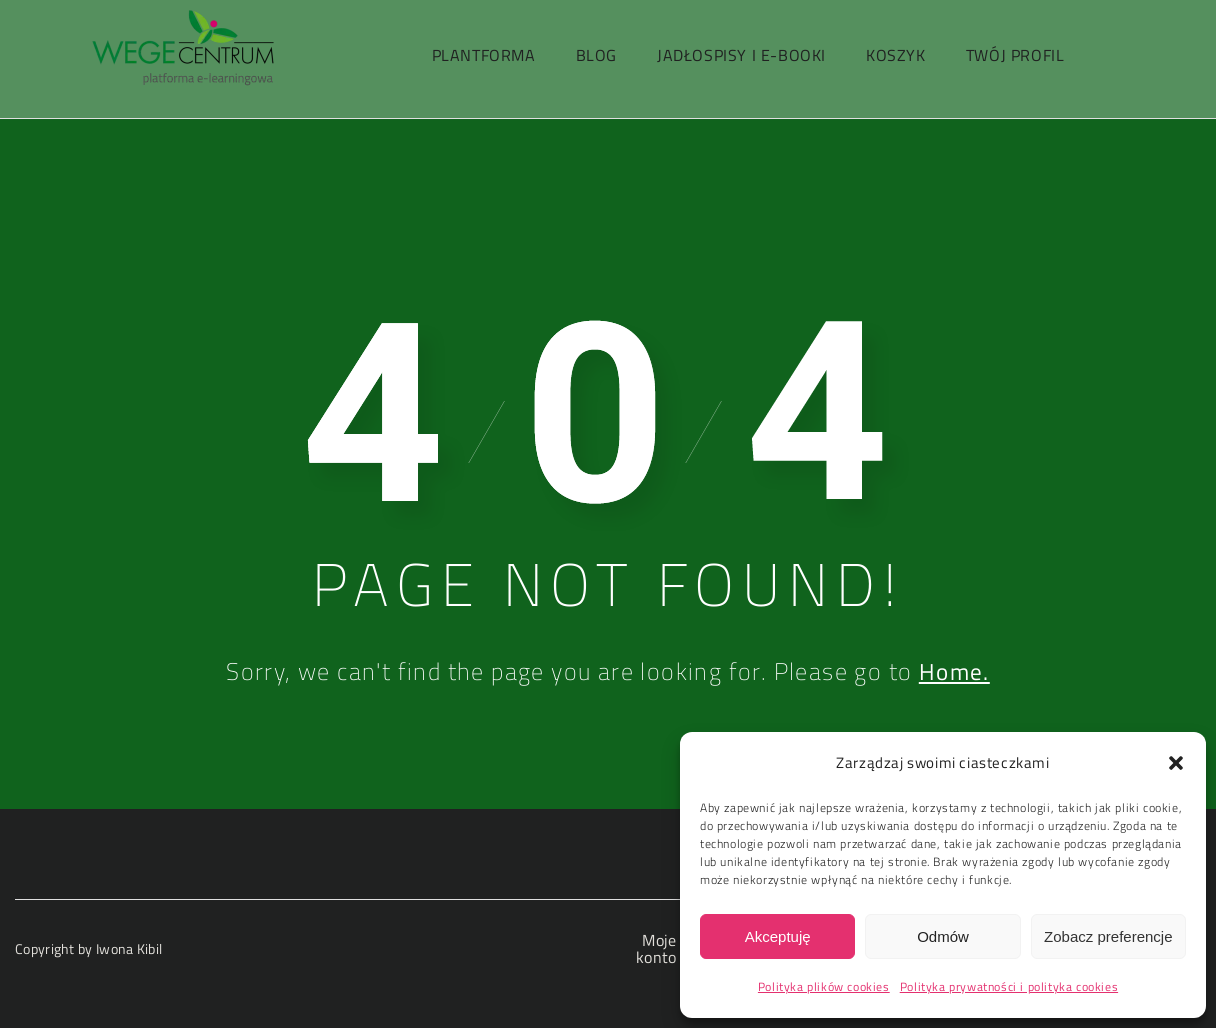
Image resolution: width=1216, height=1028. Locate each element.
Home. (954, 671)
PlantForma (484, 55)
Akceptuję (778, 936)
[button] (1176, 763)
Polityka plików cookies (824, 986)
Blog (596, 55)
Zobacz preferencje (1108, 936)
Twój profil (1015, 55)
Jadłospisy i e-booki (741, 55)
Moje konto (656, 948)
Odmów (943, 936)
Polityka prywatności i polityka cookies (1009, 986)
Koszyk (896, 55)
